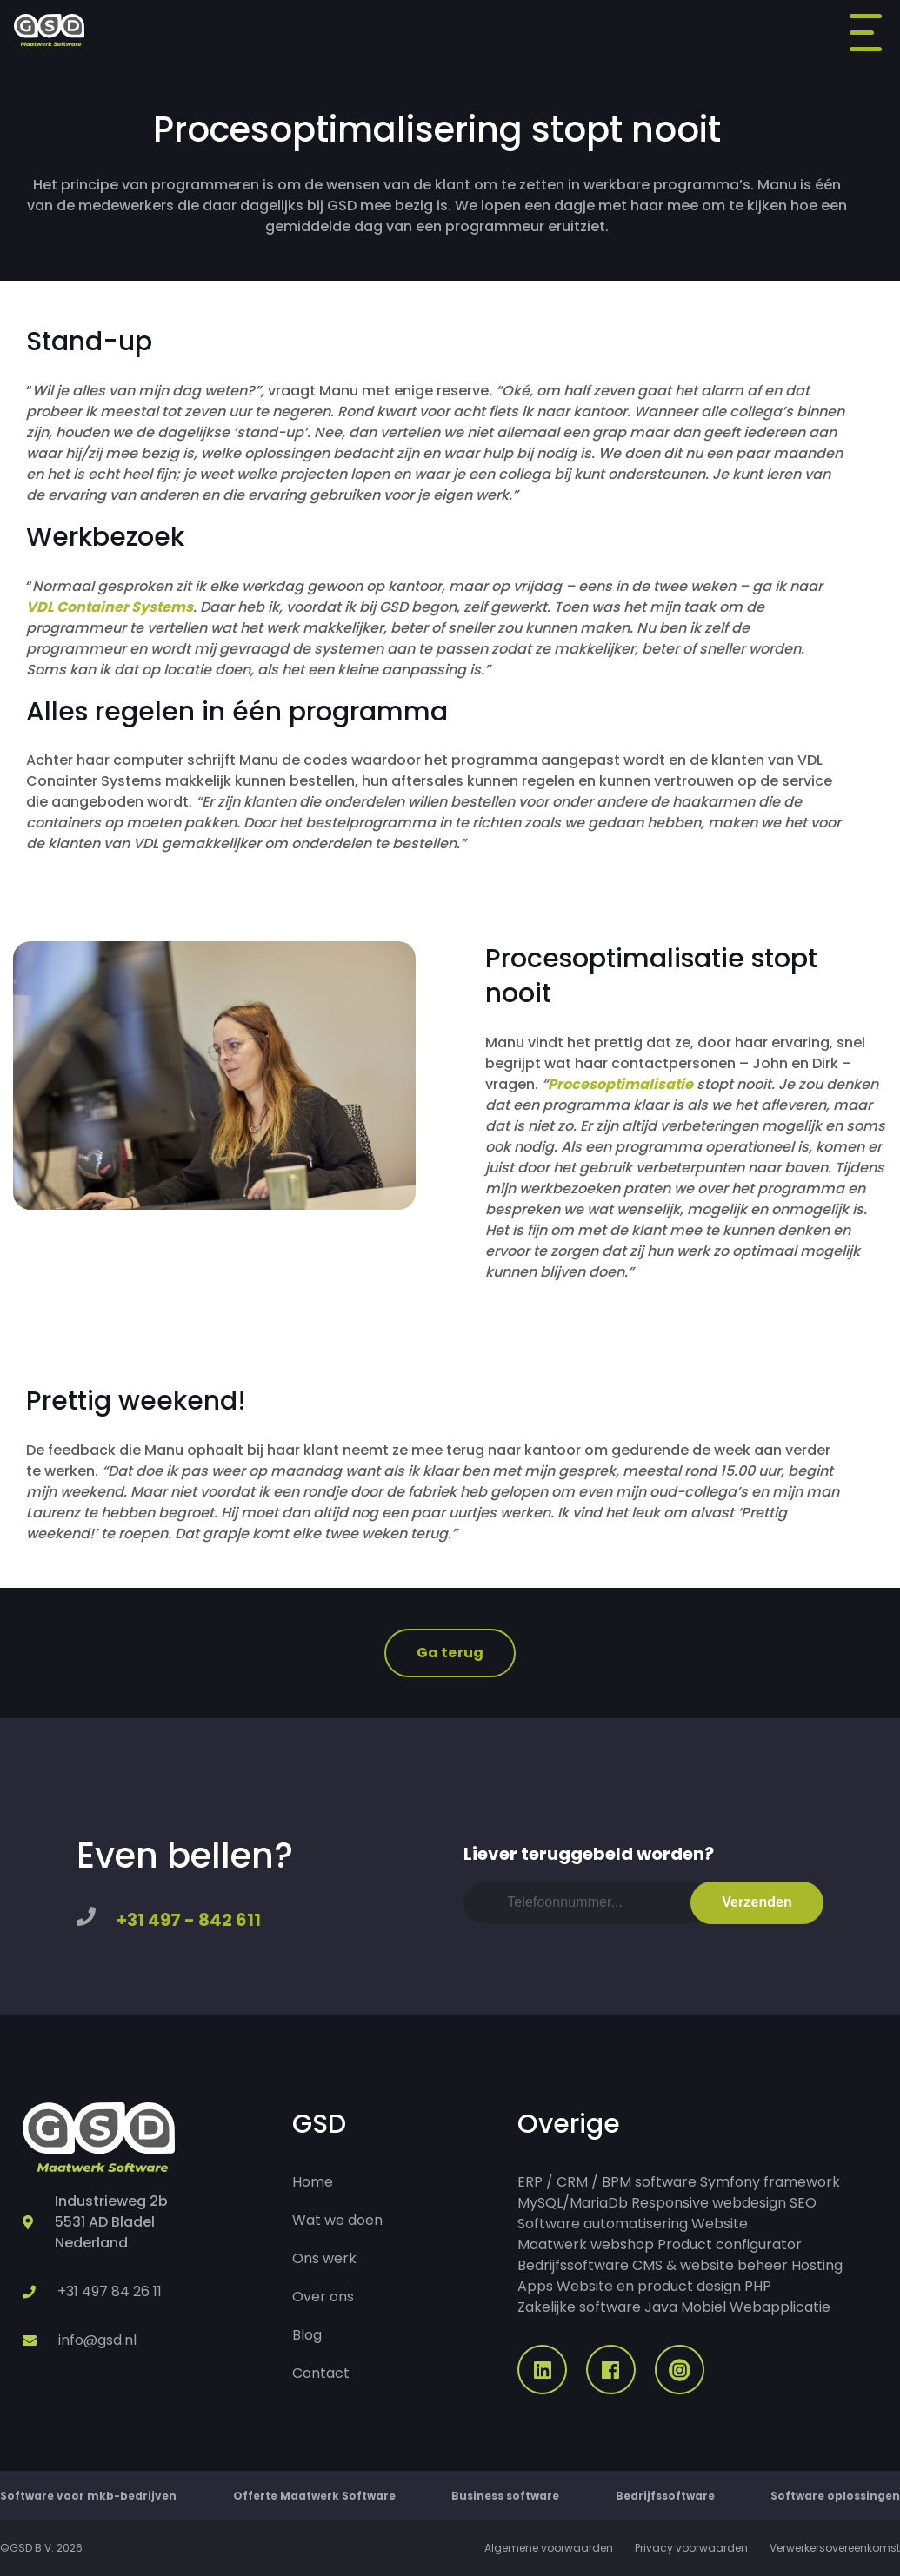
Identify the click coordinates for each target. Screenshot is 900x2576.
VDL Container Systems (109, 607)
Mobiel (703, 2307)
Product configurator (729, 2244)
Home (312, 2182)
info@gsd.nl (97, 2340)
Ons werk (324, 2258)
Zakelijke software (579, 2307)
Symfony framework (770, 2182)
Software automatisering (602, 2224)
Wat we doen (337, 2220)
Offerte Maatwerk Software (314, 2495)
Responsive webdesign (708, 2203)
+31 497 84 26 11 (109, 2291)
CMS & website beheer (710, 2265)
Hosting (817, 2265)
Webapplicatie (780, 2307)
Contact (321, 2373)
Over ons (323, 2297)
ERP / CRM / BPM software (607, 2182)
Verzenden (757, 1902)
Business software (505, 2495)
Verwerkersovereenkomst (835, 2547)
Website (719, 2224)
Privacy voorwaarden (691, 2547)
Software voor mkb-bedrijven (88, 2495)
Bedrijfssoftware (573, 2265)
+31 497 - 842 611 (189, 1920)
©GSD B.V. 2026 (41, 2547)
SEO (803, 2203)
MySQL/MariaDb (572, 2203)
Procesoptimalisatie (620, 1084)
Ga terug (450, 1653)
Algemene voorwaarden (548, 2547)
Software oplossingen (835, 2495)
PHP (757, 2286)
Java (660, 2307)
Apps (535, 2286)
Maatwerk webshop (585, 2244)
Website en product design (649, 2286)
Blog (307, 2335)
